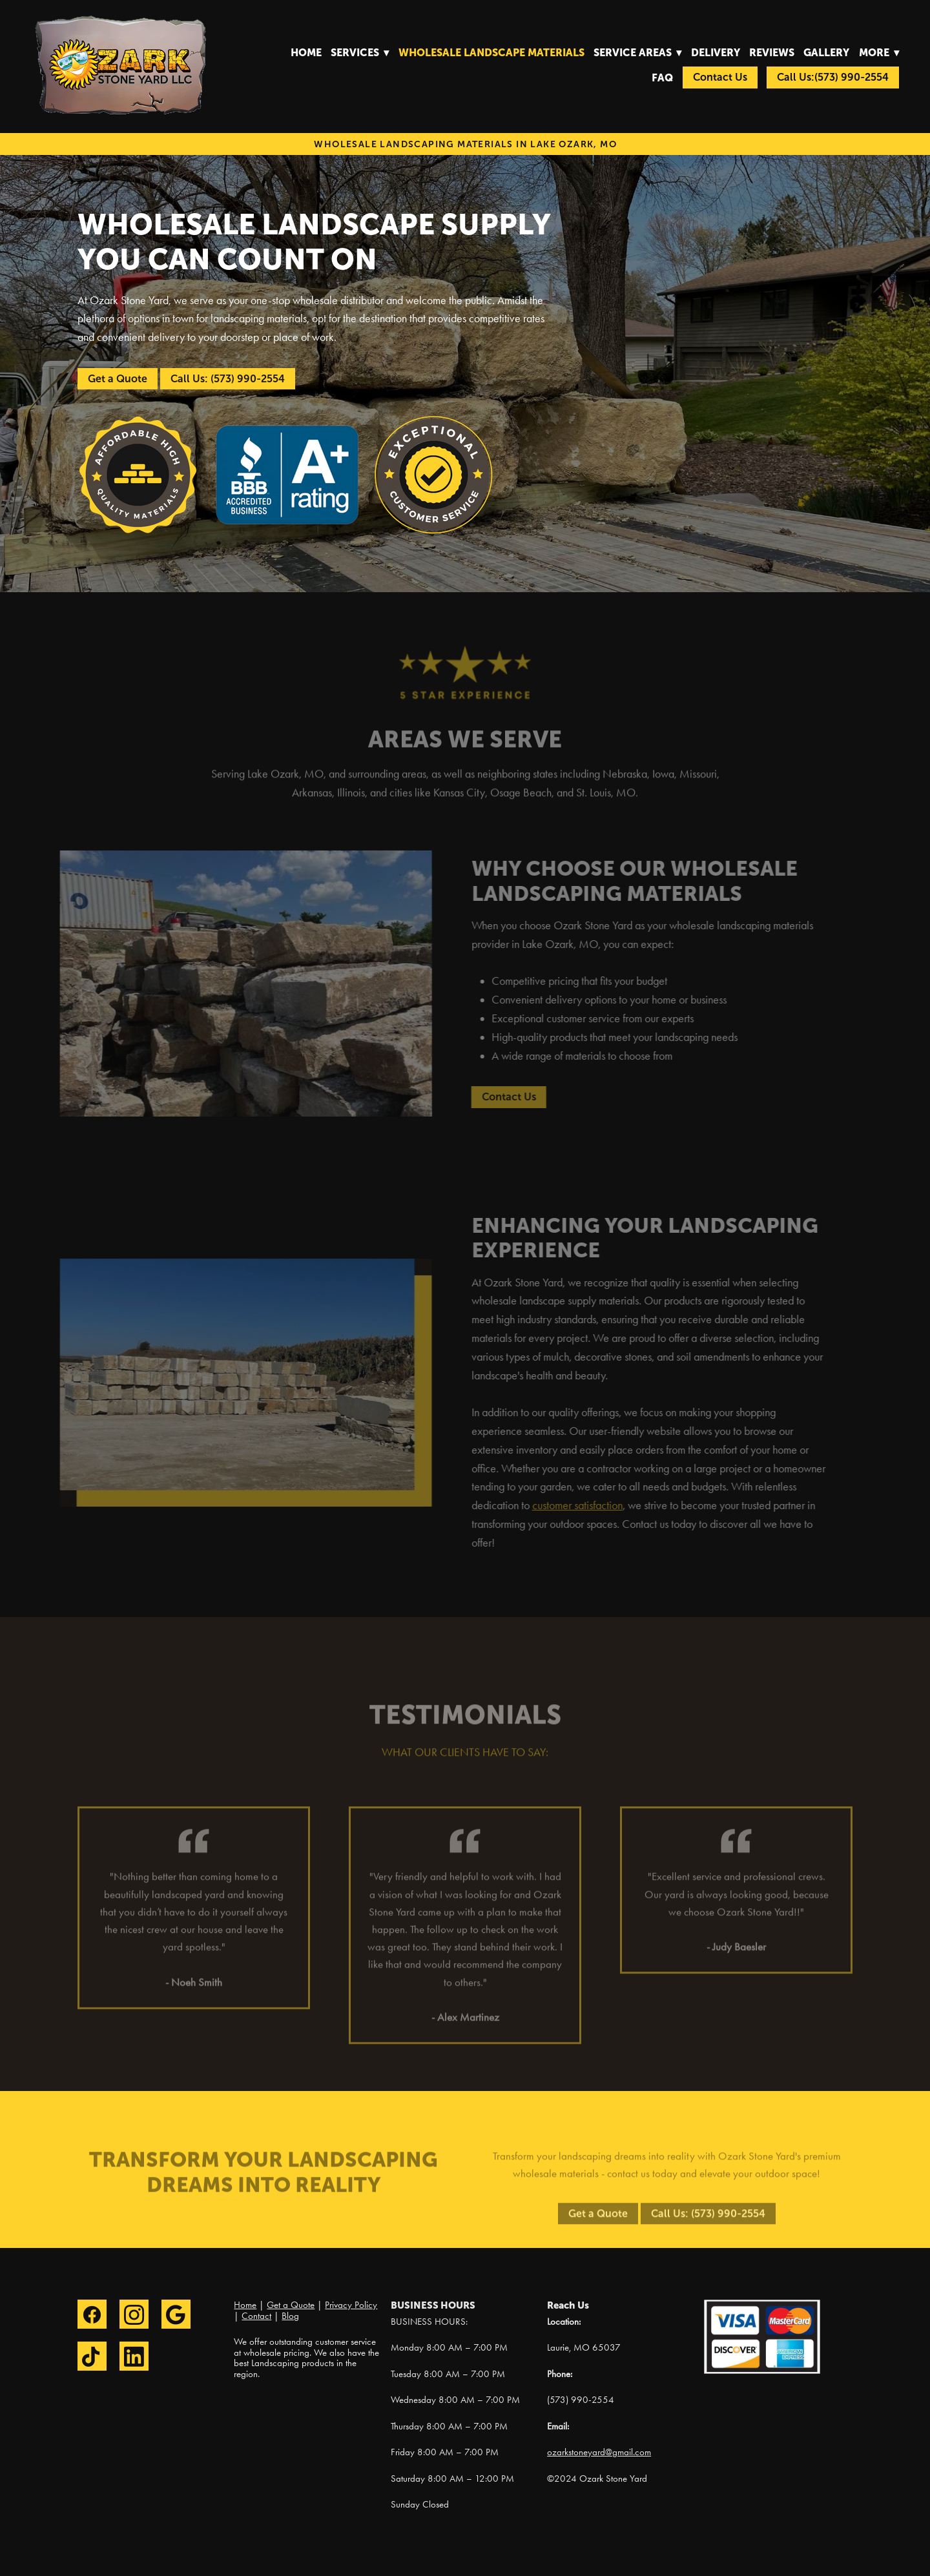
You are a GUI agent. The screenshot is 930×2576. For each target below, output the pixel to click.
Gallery (826, 52)
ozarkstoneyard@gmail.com (599, 2452)
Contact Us (720, 77)
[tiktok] (92, 2356)
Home (306, 52)
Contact (256, 2316)
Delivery (715, 52)
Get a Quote (117, 378)
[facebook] (92, 2314)
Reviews (771, 52)
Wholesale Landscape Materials (491, 52)
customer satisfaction (567, 1505)
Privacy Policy (351, 2305)
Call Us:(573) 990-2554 (833, 77)
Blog (290, 2316)
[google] (176, 2314)
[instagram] (134, 2314)
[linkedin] (134, 2356)
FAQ (662, 77)
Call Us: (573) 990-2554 (227, 378)
